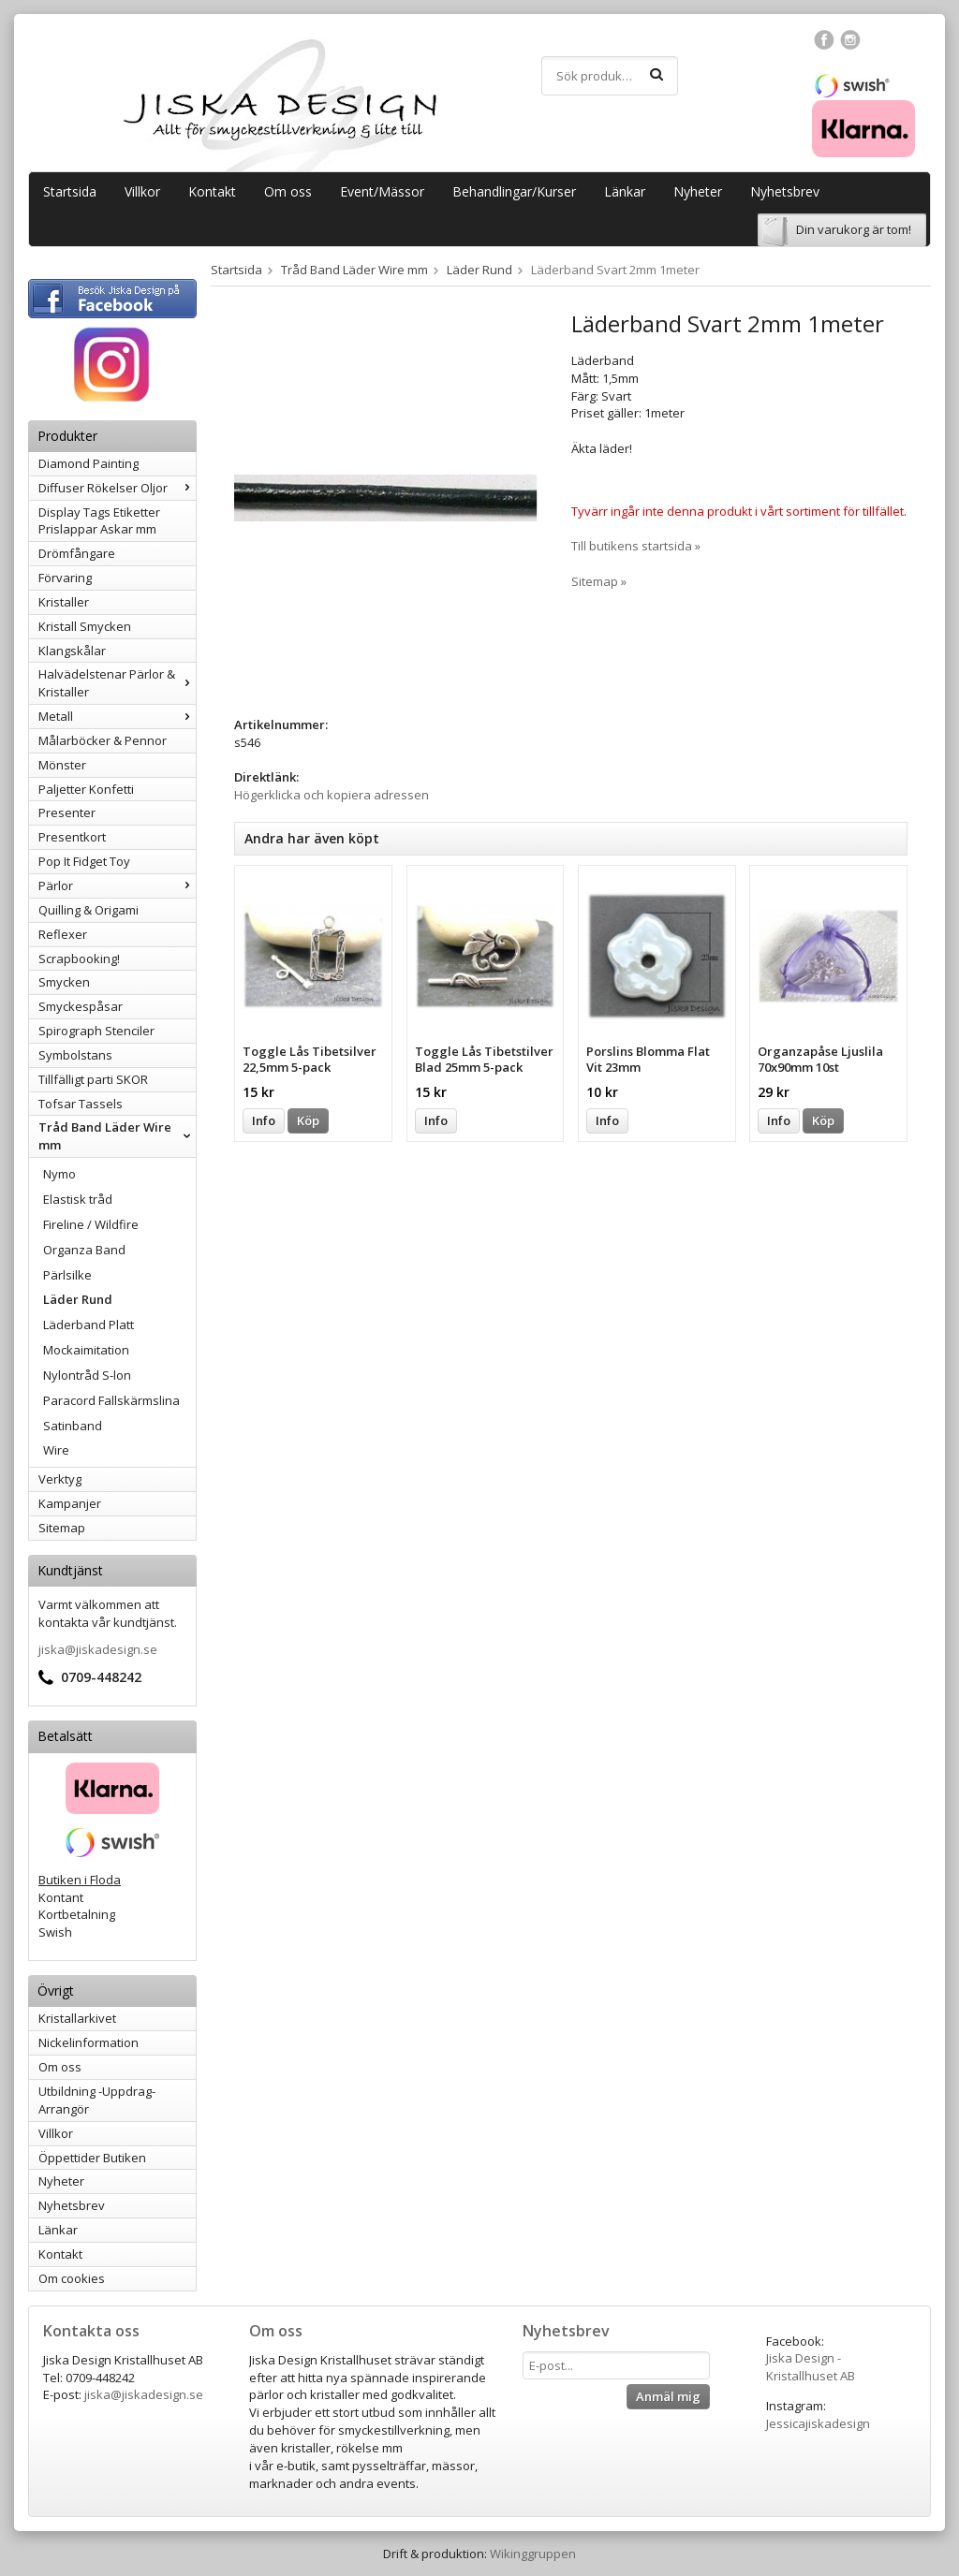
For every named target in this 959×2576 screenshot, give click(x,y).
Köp (308, 1120)
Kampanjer (69, 1503)
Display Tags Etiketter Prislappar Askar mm (99, 521)
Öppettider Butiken (92, 2157)
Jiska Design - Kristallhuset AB (810, 2366)
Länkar (624, 191)
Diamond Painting (88, 463)
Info (263, 1120)
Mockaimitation (86, 1349)
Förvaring (65, 577)
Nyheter (697, 191)
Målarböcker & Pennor (102, 740)
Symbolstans (75, 1054)
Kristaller (63, 601)
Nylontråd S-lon (87, 1375)
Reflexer (62, 934)
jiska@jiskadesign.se (97, 1649)
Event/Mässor (382, 191)
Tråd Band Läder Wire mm (117, 1136)
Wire (56, 1450)
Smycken (64, 981)
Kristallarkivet (77, 2018)
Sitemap (61, 1527)
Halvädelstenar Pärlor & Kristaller (117, 683)
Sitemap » (599, 581)
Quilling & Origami (88, 909)
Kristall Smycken (84, 626)
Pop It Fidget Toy (84, 861)
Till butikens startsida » (636, 545)
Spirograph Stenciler (96, 1030)
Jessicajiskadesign (818, 2423)
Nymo (59, 1173)
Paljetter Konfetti (86, 789)
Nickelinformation (88, 2042)
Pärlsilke (67, 1274)
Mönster (62, 764)
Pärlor (117, 885)
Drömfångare (76, 553)
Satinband (72, 1425)
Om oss (288, 191)
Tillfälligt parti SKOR (93, 1079)
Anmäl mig (668, 2396)
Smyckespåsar (80, 1006)
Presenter (67, 812)
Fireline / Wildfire (91, 1224)
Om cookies (71, 2278)
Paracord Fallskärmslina (111, 1400)
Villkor (142, 191)
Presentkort (72, 836)
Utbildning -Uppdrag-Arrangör (96, 2100)
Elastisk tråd (77, 1199)
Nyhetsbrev (784, 191)
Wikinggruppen (533, 2553)
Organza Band (84, 1249)
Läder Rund (77, 1299)
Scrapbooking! (79, 958)
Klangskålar (72, 650)
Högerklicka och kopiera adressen (331, 794)
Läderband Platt (88, 1324)
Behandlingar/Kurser (514, 191)
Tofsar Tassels (80, 1103)
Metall (117, 716)
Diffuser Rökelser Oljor (117, 487)
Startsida (69, 191)
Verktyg (59, 1479)
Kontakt (212, 191)
